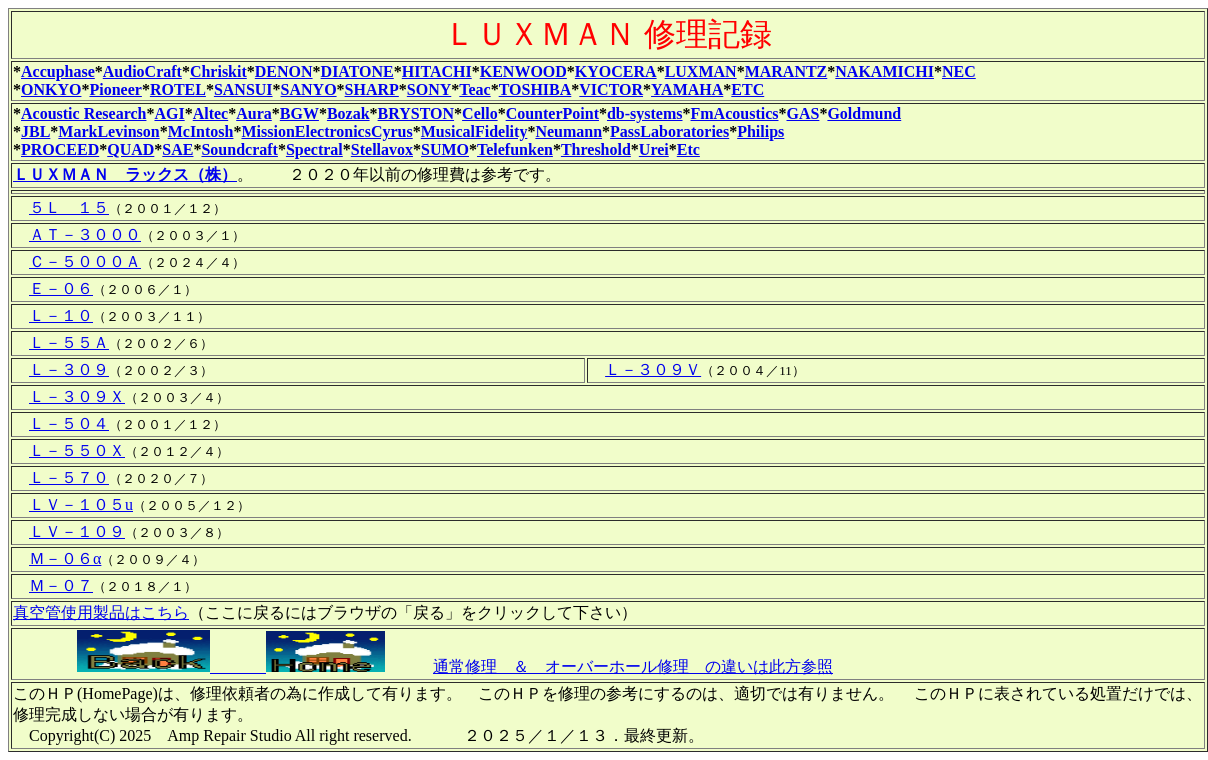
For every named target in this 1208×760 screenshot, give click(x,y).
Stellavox (382, 149)
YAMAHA (687, 89)
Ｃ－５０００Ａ (85, 261)
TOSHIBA (535, 89)
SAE (177, 149)
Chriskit (218, 71)
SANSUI (243, 89)
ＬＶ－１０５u (81, 504)
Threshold (596, 149)
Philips (760, 131)
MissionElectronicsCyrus (326, 131)
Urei (654, 149)
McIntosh (201, 131)
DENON (284, 71)
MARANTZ (786, 71)
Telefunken (515, 149)
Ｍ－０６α (65, 558)
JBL (35, 131)
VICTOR (611, 89)
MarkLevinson (108, 131)
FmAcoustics (735, 113)
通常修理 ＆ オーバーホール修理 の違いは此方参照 (633, 666)
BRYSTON (416, 113)
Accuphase (58, 71)
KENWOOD (523, 71)
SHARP (372, 89)
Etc (688, 149)
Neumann (568, 131)
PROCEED (60, 149)
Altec (211, 113)
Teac (474, 89)
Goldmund (864, 113)
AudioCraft (142, 71)
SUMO (445, 149)
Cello (480, 113)
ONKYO (51, 89)
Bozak (348, 113)
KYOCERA (616, 71)
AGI (169, 113)
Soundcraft (239, 149)
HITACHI (437, 71)
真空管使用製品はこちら (101, 612)
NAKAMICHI (884, 71)
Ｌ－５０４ (69, 423)
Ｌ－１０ (61, 315)
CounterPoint (552, 113)
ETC (747, 89)
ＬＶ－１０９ (77, 531)
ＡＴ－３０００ (85, 234)
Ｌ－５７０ (69, 477)
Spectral (314, 149)
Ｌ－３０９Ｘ (77, 396)
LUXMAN (701, 71)
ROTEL (178, 89)
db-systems (645, 113)
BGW (299, 113)
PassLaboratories (669, 131)
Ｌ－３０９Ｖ (653, 369)
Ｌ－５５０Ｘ (77, 450)
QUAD (130, 149)
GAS (803, 113)
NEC (959, 71)
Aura (254, 113)
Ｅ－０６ (61, 288)
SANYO (309, 89)
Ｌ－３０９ (69, 369)
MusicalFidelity (474, 131)
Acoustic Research (83, 113)
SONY (429, 89)
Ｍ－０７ (61, 585)
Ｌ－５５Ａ (69, 342)
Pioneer (115, 89)
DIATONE (357, 71)
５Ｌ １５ (69, 207)
